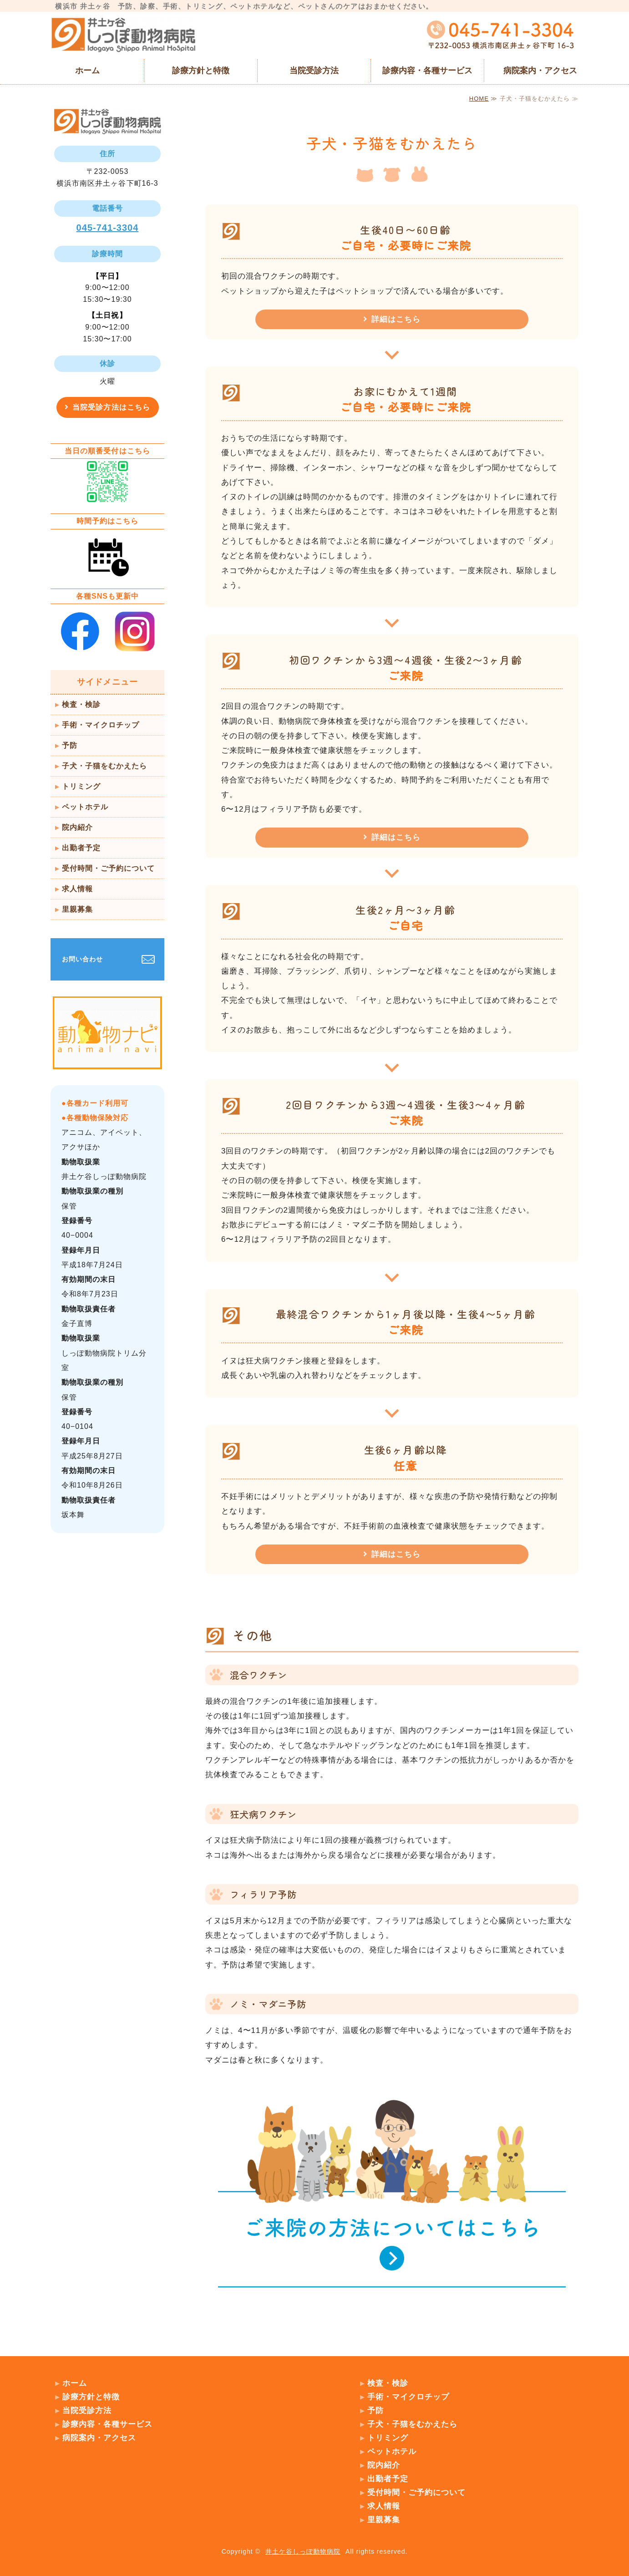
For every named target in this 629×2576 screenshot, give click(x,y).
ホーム (87, 70)
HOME (479, 98)
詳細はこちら (396, 319)
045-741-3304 (107, 228)
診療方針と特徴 (200, 70)
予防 (69, 745)
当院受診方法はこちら (111, 407)
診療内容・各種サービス (427, 70)
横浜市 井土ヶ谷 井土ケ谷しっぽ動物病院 (123, 34)
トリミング (81, 786)
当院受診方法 (314, 70)
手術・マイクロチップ (100, 725)
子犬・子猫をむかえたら (104, 766)
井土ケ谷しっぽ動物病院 (302, 2551)
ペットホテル (85, 807)
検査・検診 (81, 704)
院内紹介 (77, 827)
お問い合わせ (82, 959)
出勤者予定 (81, 848)
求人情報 (77, 889)
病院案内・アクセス (540, 70)
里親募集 (77, 909)
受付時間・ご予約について (108, 868)
